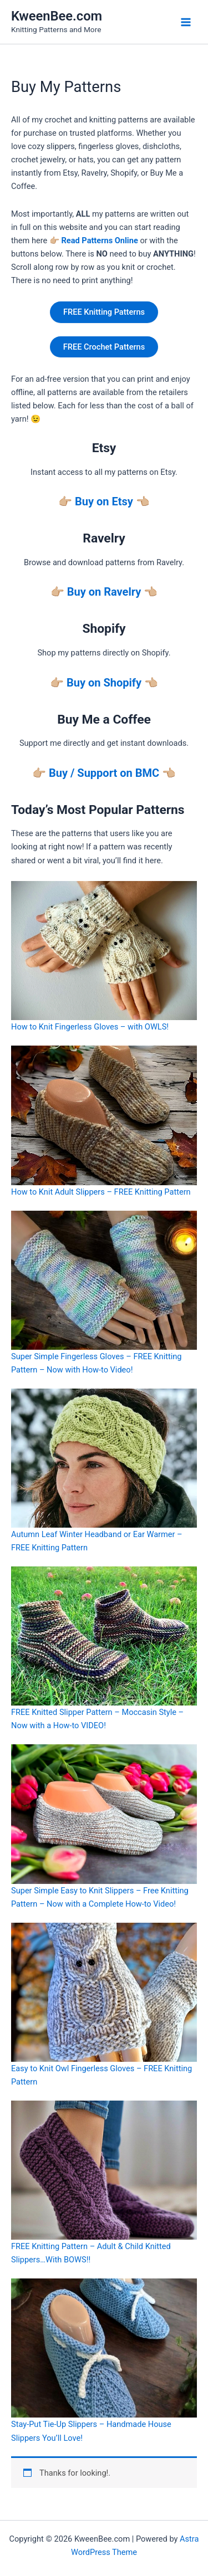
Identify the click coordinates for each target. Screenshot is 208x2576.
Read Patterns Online (99, 240)
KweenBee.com (56, 16)
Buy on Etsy (104, 501)
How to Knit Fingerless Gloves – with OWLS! (90, 1027)
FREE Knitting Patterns (104, 312)
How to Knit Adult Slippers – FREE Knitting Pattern (101, 1192)
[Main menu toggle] (186, 22)
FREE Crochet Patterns (104, 347)
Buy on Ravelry (104, 591)
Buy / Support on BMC (104, 773)
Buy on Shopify (104, 682)
